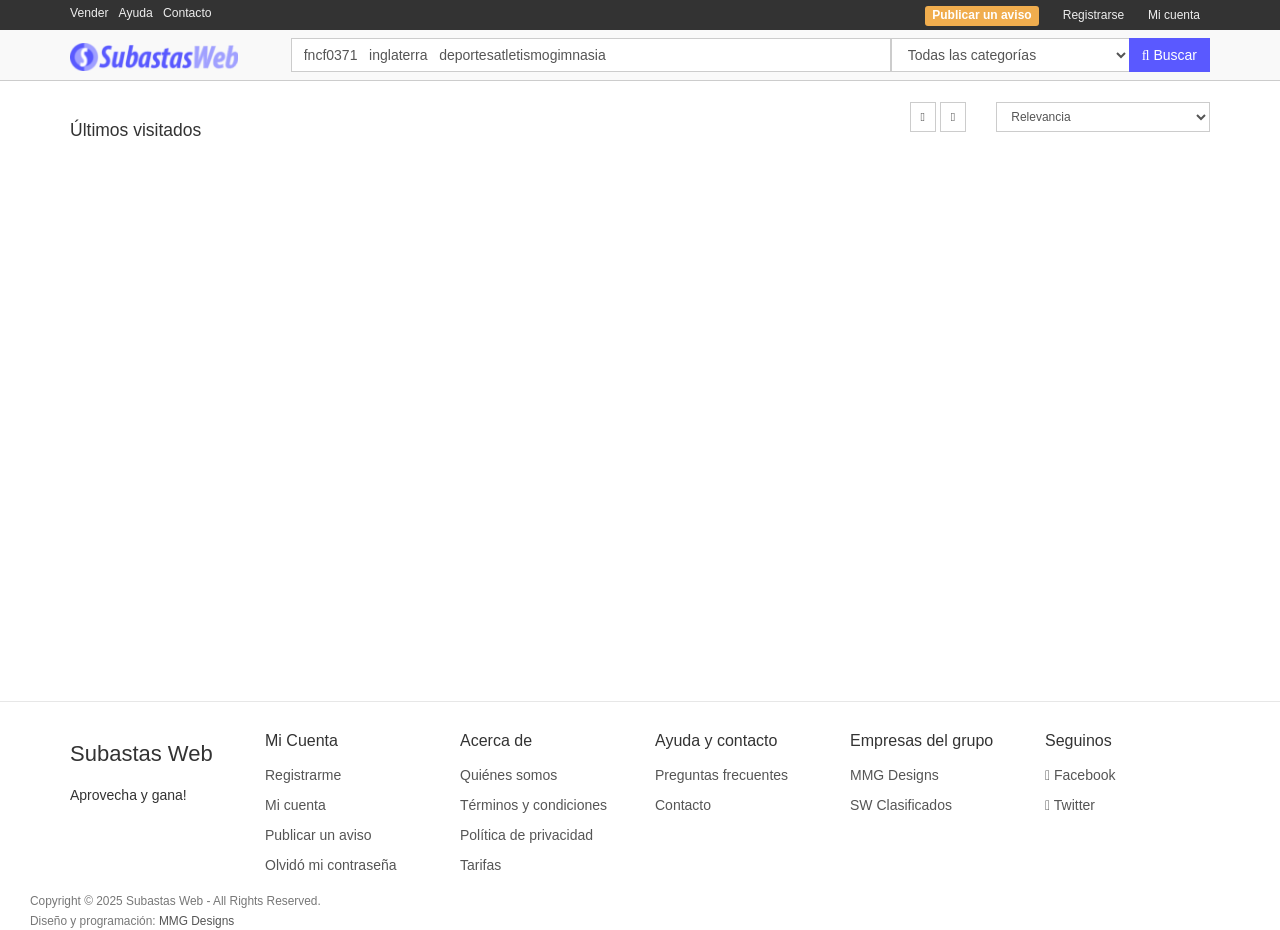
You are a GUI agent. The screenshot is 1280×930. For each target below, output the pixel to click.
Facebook (1080, 775)
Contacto (187, 13)
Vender (89, 13)
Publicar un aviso (318, 835)
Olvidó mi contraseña (331, 865)
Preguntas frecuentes (721, 775)
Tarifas (480, 865)
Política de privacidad (526, 835)
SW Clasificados (901, 805)
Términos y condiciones (533, 805)
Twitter (1070, 805)
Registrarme (303, 775)
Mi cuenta (1174, 15)
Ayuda (136, 13)
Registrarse (1093, 15)
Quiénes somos (508, 775)
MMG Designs (894, 775)
